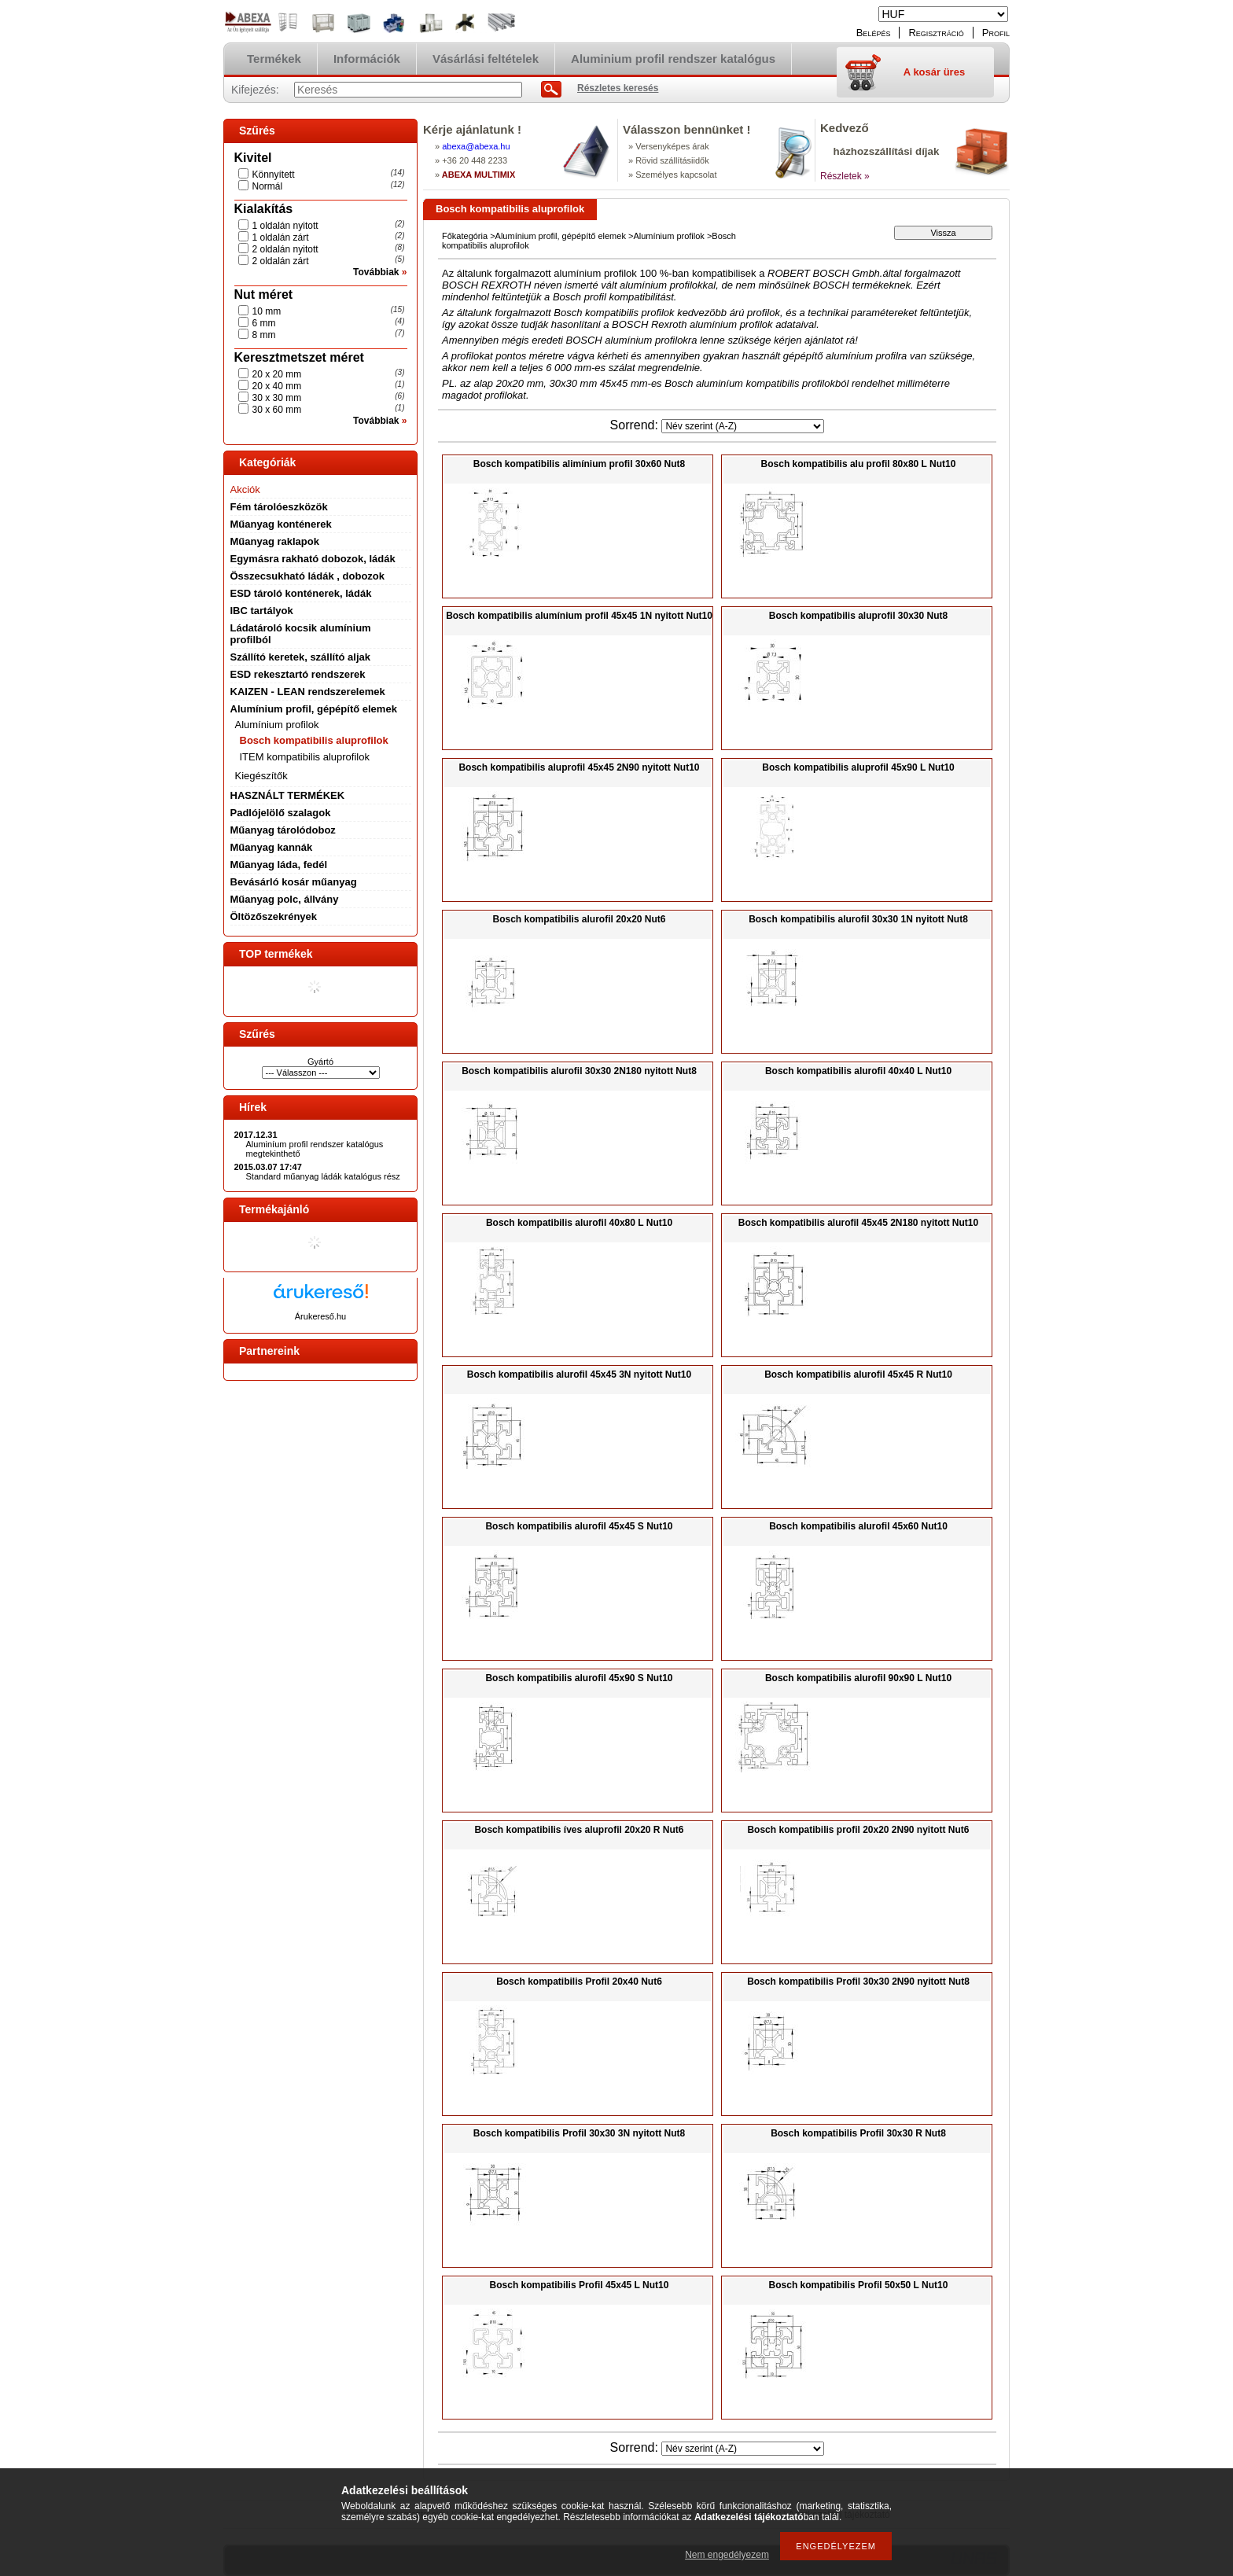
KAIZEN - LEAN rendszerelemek (307, 691)
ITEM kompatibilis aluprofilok (305, 757)
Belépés (873, 33)
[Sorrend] (742, 426)
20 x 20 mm (277, 374)
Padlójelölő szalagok (280, 813)
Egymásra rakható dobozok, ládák (313, 559)
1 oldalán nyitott (285, 225)
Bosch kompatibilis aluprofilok (314, 740)
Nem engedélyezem (727, 2554)
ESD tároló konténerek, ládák (301, 593)
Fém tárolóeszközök (279, 507)
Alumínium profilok (277, 724)
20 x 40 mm (277, 386)
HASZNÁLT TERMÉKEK (287, 795)
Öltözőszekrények (274, 916)
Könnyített (273, 174)
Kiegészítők (261, 776)
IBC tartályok (261, 610)
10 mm (267, 311)
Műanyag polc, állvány (284, 899)
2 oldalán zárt (280, 261)
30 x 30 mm (277, 397)
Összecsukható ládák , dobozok (307, 576)
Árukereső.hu (320, 1316)
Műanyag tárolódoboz (283, 830)
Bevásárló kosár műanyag (293, 882)
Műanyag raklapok (274, 541)
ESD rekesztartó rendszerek (298, 674)
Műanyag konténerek (281, 524)
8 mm (264, 334)
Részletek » (845, 176)
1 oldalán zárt (280, 237)
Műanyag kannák (271, 847)
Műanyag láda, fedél (279, 864)
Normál (267, 186)
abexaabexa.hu (476, 146)
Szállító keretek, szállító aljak (300, 657)
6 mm (264, 323)
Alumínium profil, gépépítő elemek (313, 709)
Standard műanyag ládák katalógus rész (323, 1176)
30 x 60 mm (277, 409)
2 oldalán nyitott (285, 249)
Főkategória (465, 236)
